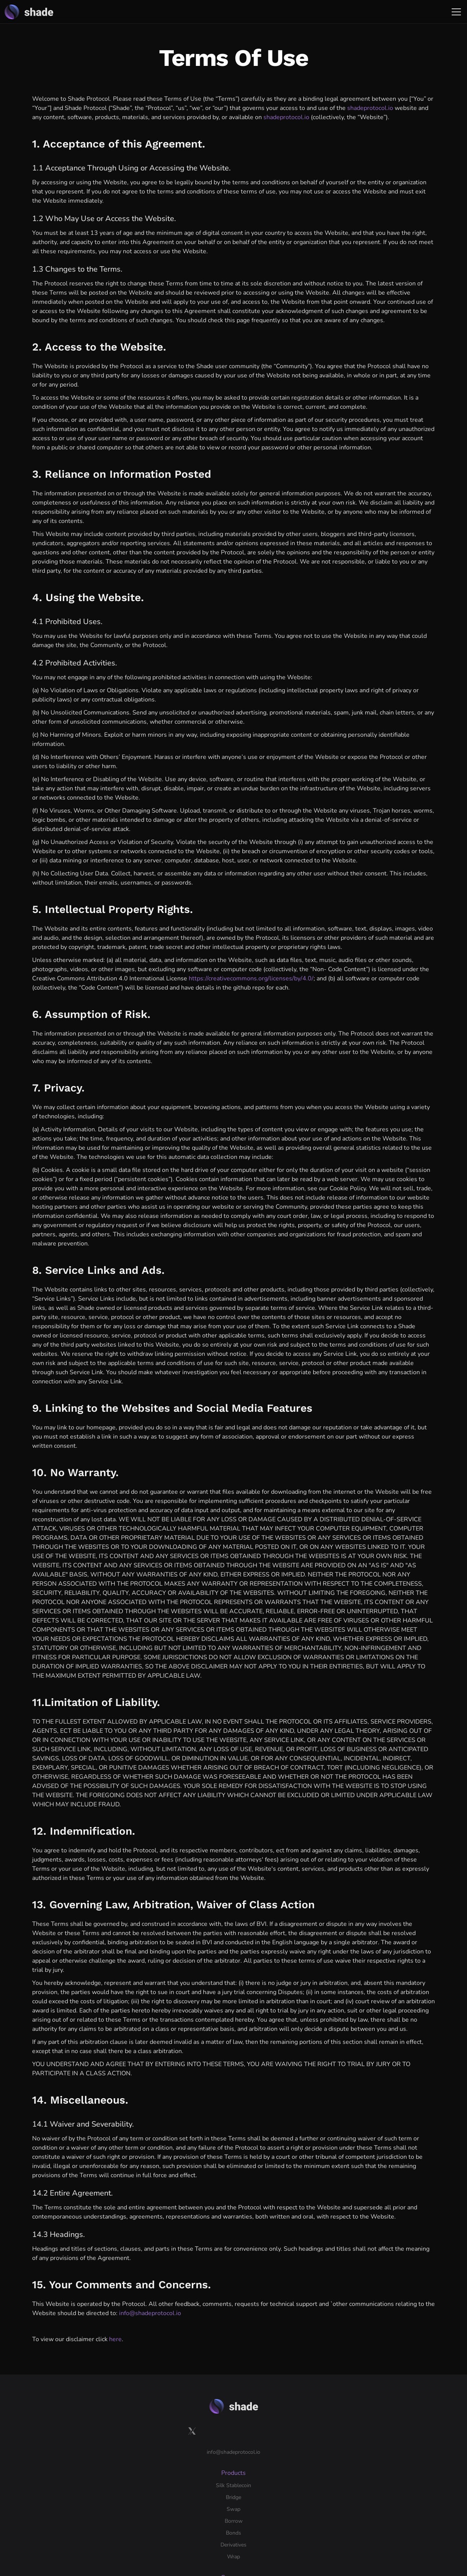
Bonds (198, 2463)
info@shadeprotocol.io (150, 2313)
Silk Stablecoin (207, 2416)
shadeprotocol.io (370, 108)
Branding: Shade (281, 2416)
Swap (197, 2439)
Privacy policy (103, 2539)
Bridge (198, 2428)
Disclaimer (180, 2539)
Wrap (196, 2487)
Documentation (362, 2416)
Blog (267, 2439)
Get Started (358, 2475)
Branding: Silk (278, 2428)
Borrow (199, 2451)
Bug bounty (358, 2439)
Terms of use (143, 2539)
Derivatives (203, 2475)
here (115, 2339)
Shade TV (274, 2463)
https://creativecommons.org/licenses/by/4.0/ (251, 978)
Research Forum (281, 2451)
